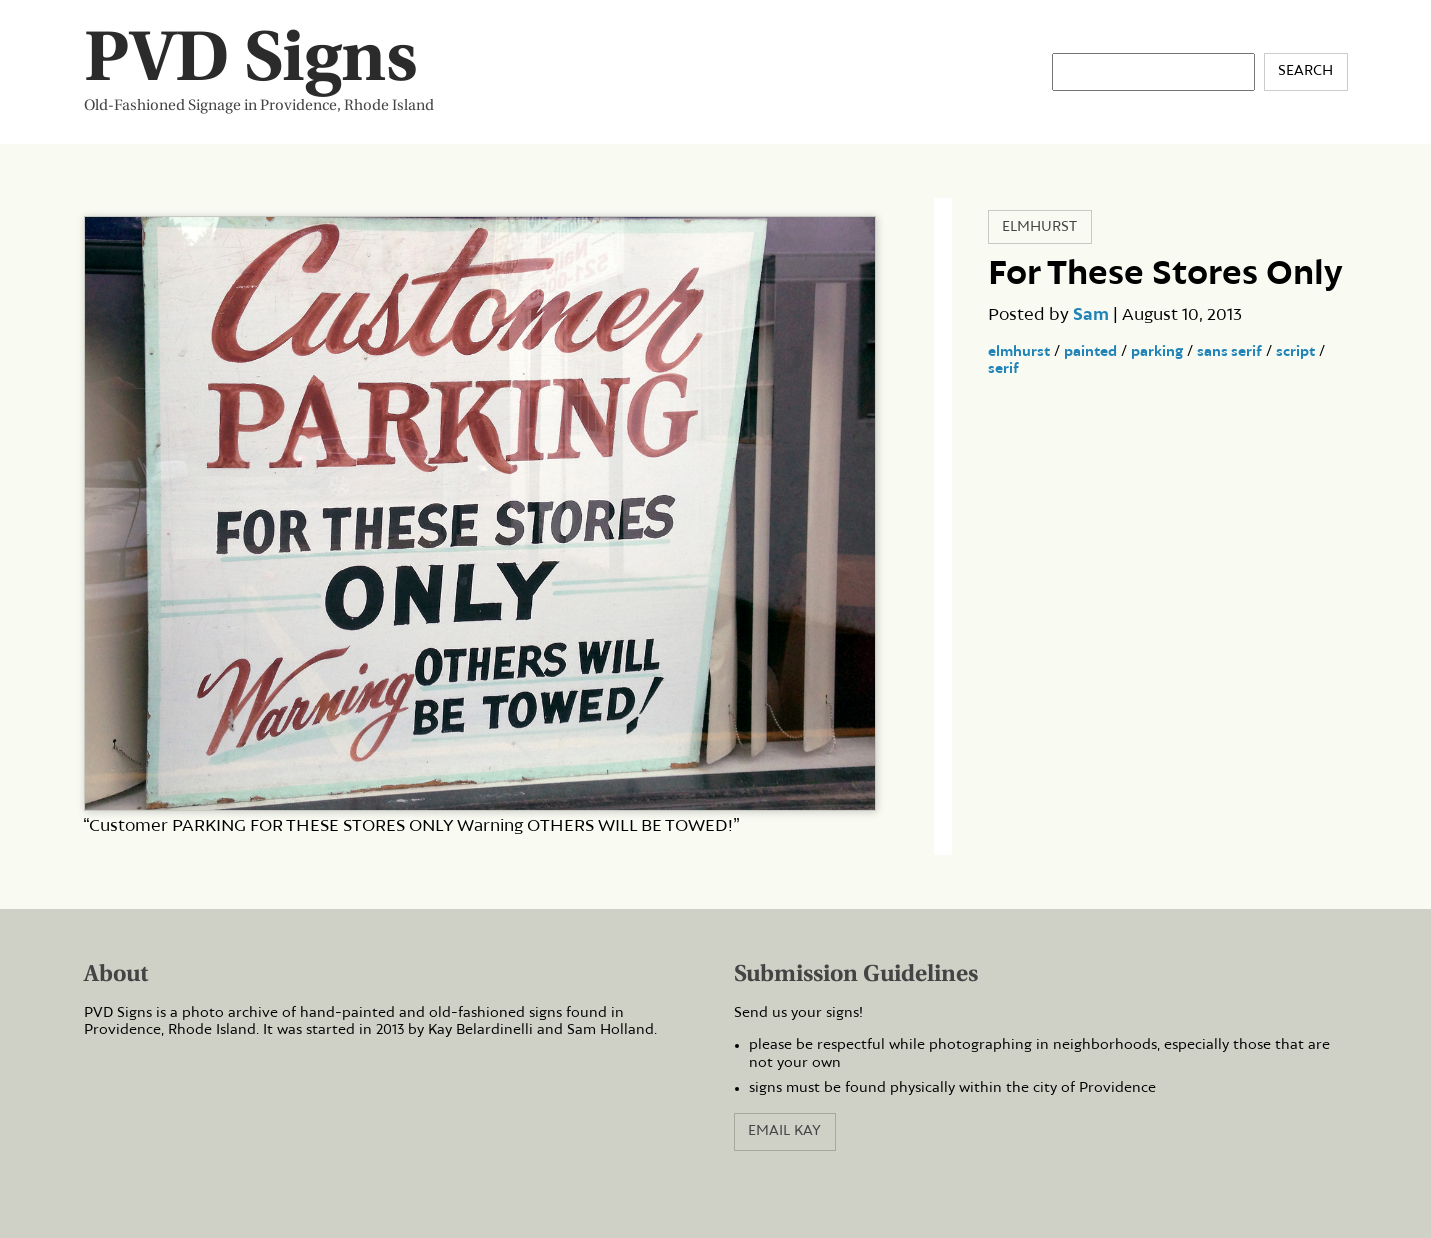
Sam (1091, 315)
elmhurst (1019, 352)
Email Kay (784, 1131)
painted (1090, 352)
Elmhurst (1039, 227)
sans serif (1229, 352)
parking (1157, 352)
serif (1003, 369)
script (1295, 352)
